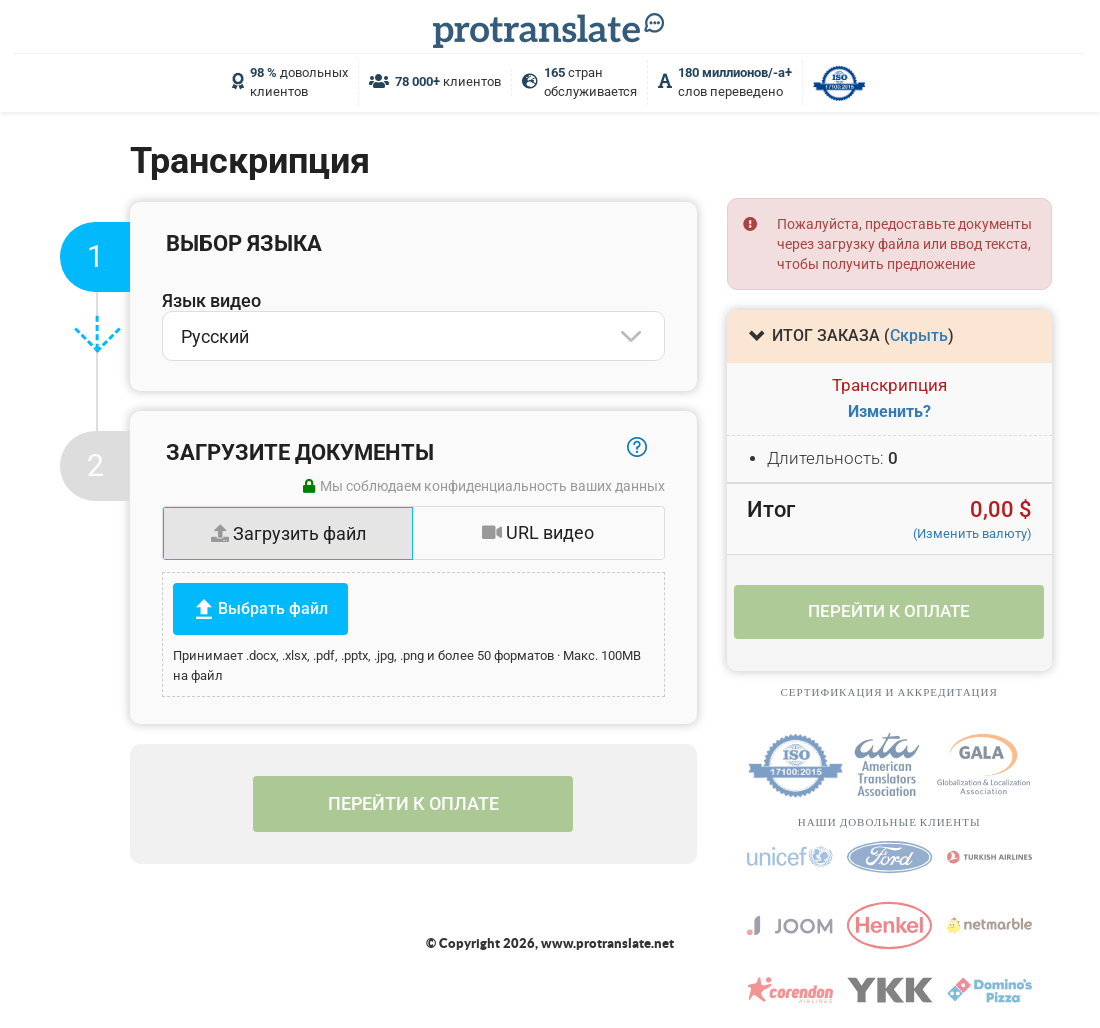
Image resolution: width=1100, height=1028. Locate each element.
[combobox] (413, 336)
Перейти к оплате (413, 803)
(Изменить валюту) (972, 533)
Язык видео (211, 300)
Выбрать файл (273, 608)
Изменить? (889, 411)
